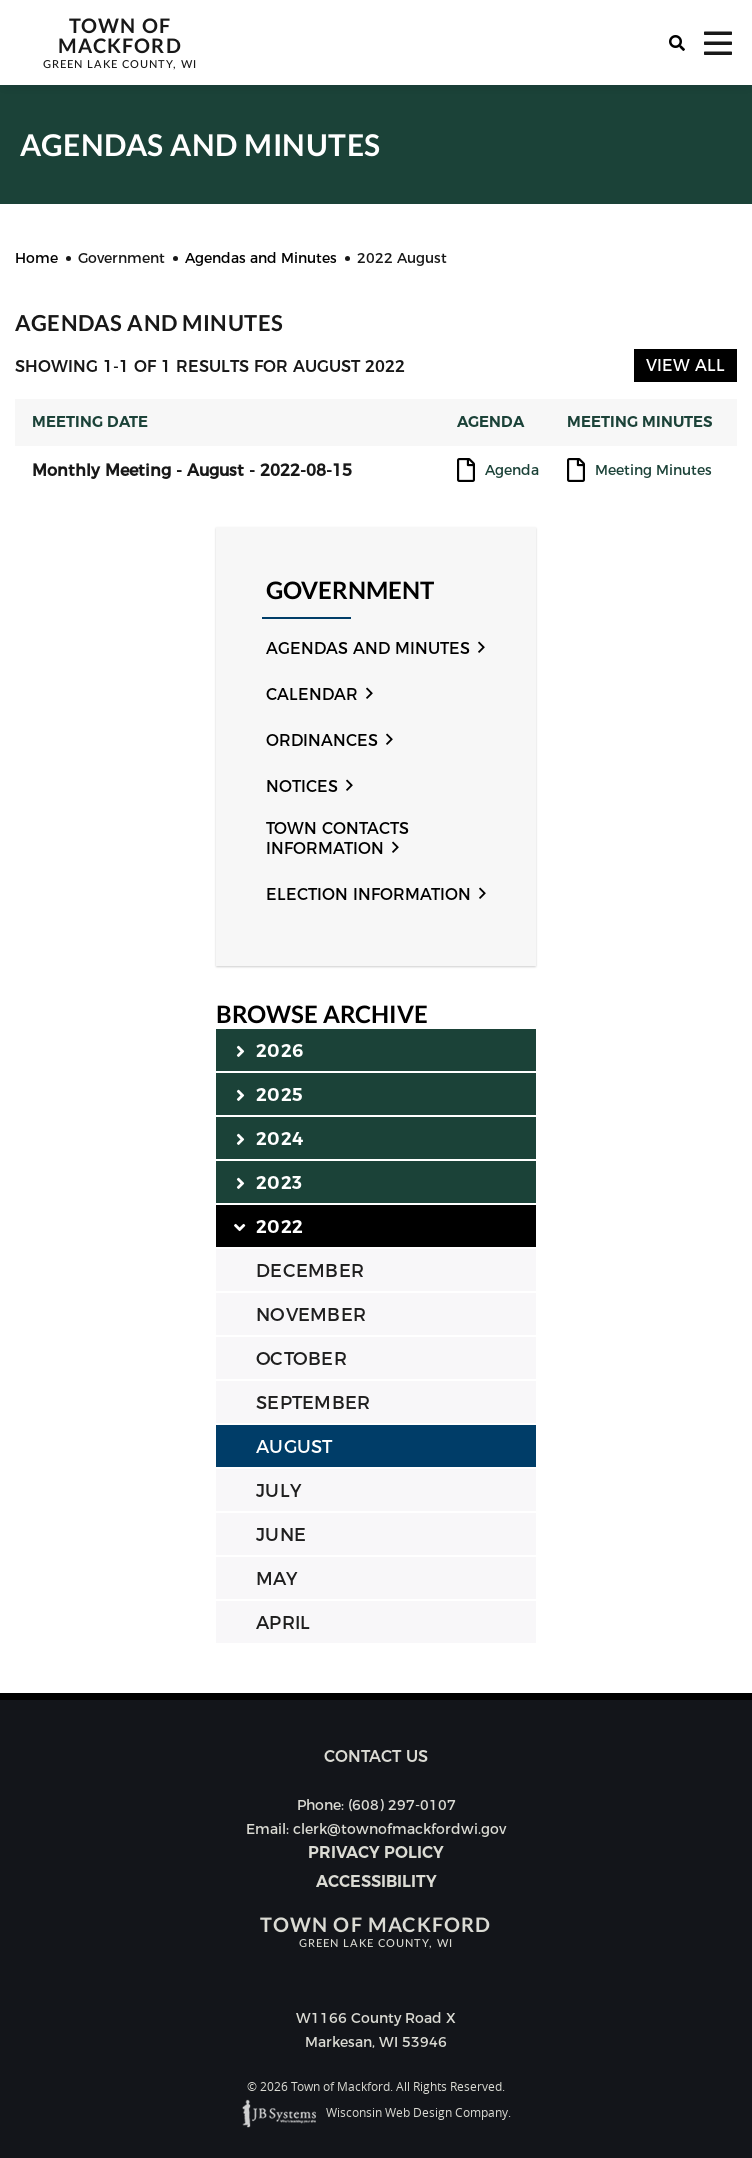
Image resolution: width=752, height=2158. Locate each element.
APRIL (283, 1623)
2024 (269, 1138)
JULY (278, 1491)
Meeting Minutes (653, 471)
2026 (269, 1050)
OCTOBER (301, 1359)
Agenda (512, 471)
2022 (269, 1226)
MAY (276, 1579)
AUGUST (294, 1447)
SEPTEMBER (313, 1403)
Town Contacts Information (337, 838)
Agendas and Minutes (368, 648)
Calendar (312, 694)
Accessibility (376, 1881)
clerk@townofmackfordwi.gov (399, 1829)
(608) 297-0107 (402, 1805)
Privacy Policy (376, 1852)
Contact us (376, 1756)
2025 (269, 1094)
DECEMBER (310, 1271)
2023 (269, 1182)
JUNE (281, 1535)
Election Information (368, 894)
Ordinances (322, 740)
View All (685, 365)
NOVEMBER (311, 1315)
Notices (302, 786)
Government (350, 590)
